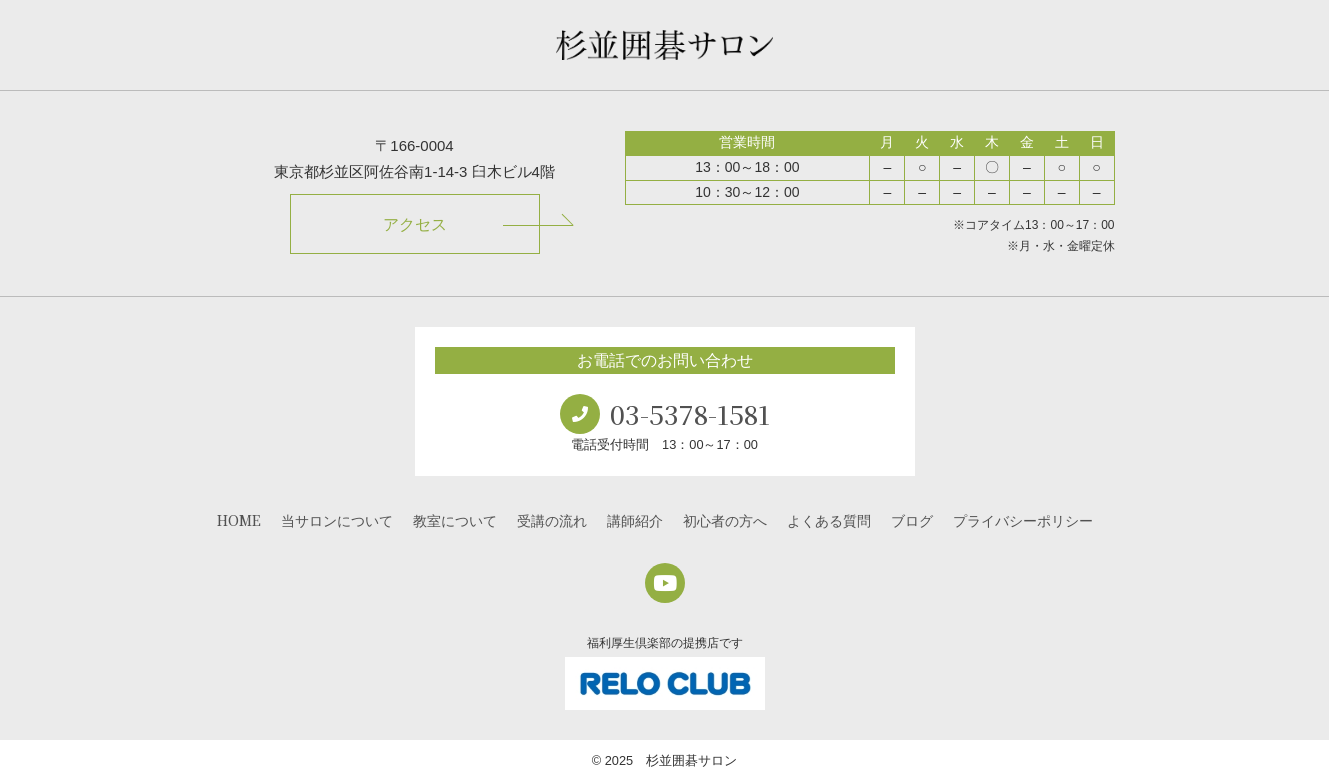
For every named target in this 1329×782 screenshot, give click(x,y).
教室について (455, 520)
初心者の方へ (725, 520)
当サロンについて (337, 520)
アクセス (415, 224)
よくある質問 (829, 520)
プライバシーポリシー (1023, 520)
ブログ (912, 520)
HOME (239, 520)
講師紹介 (635, 520)
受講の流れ (552, 520)
